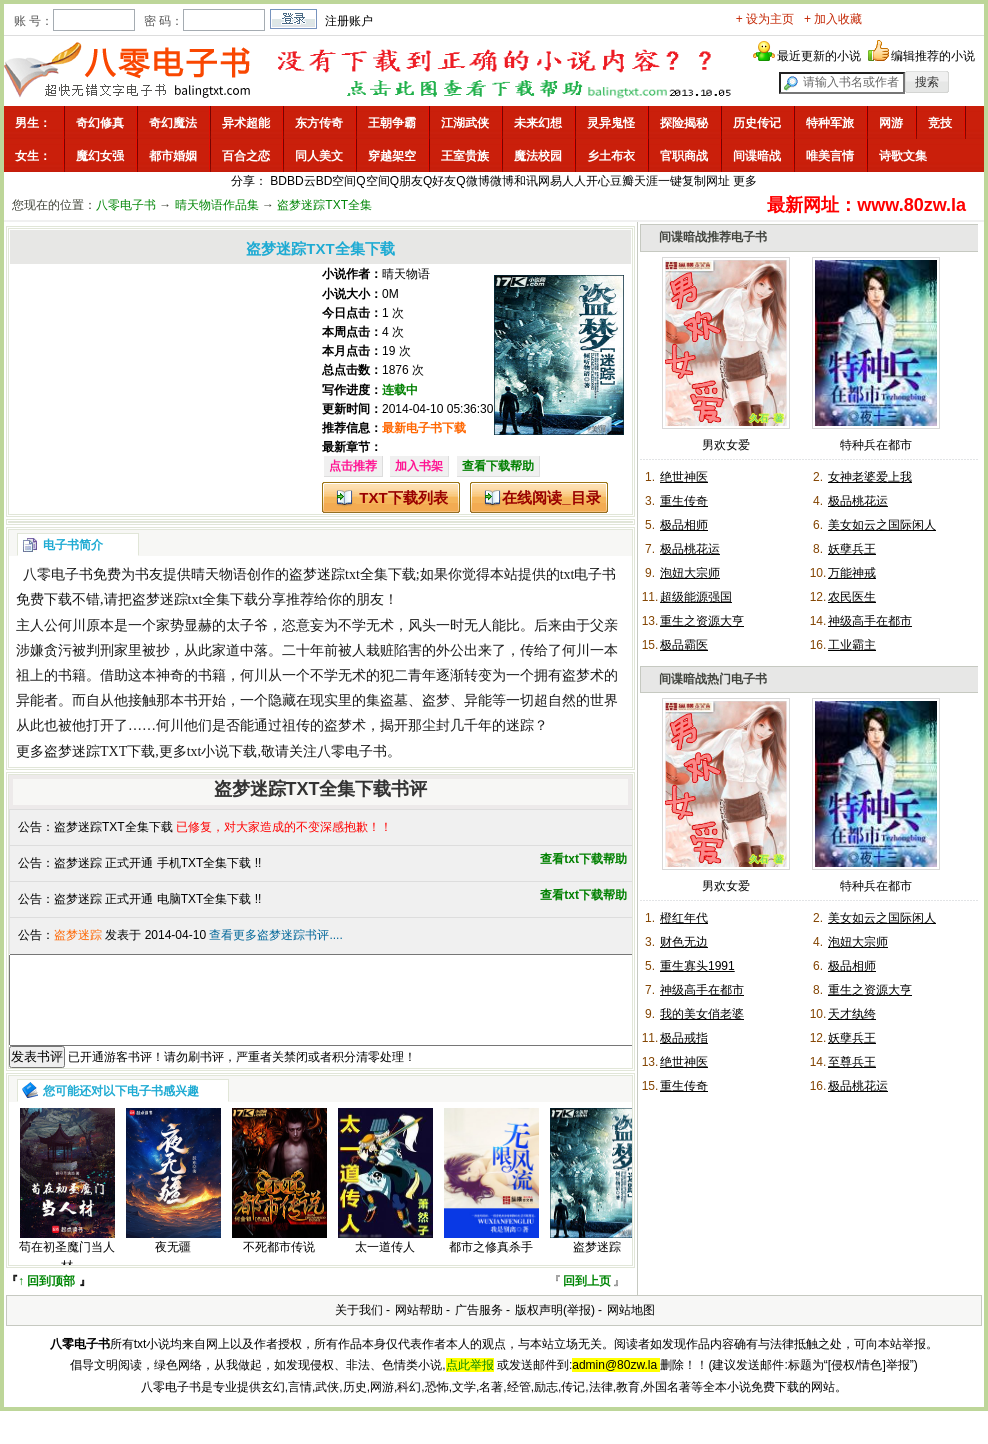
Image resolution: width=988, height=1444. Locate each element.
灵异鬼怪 (611, 123)
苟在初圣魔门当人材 (67, 1274)
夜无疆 (173, 1265)
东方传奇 (319, 123)
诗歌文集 (903, 156)
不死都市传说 (279, 1265)
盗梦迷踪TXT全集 (324, 205)
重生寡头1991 (697, 966)
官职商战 (684, 156)
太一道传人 (385, 1265)
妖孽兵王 (852, 549)
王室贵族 (465, 156)
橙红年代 (684, 918)
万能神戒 (852, 573)
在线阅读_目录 (551, 497)
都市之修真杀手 (491, 1265)
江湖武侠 (465, 123)
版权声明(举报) (555, 1328)
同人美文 (319, 156)
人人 (574, 181)
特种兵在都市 (876, 445)
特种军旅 (830, 123)
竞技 (940, 123)
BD (278, 181)
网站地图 (631, 1328)
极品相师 (684, 525)
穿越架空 (392, 156)
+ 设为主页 (765, 19)
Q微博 (472, 181)
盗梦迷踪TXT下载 (99, 751)
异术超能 (246, 123)
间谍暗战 (757, 156)
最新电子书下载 (424, 428)
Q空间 (372, 181)
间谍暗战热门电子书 (713, 679)
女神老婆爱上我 (870, 477)
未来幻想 (538, 123)
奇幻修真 (100, 123)
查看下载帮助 (498, 466)
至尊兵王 (852, 1062)
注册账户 (349, 21)
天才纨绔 (852, 1014)
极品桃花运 (858, 501)
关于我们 (359, 1328)
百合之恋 (246, 156)
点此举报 (470, 1383)
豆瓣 (622, 181)
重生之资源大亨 (702, 621)
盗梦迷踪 (597, 1265)
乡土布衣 (611, 156)
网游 (891, 123)
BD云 (301, 181)
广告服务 (479, 1328)
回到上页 (587, 1299)
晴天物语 (406, 274)
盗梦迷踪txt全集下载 (352, 574)
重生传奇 (684, 501)
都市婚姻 (173, 156)
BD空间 (336, 181)
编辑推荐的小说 (933, 56)
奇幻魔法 (173, 123)
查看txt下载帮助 (583, 859)
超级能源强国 (696, 597)
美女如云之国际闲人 (882, 525)
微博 (502, 181)
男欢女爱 (726, 445)
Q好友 (439, 181)
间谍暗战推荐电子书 (713, 237)
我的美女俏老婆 (702, 1014)
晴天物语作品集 (217, 205)
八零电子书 (126, 205)
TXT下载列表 (403, 497)
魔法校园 (538, 156)
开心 (598, 181)
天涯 (646, 181)
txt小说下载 (222, 751)
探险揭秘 (684, 123)
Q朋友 (406, 181)
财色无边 (684, 942)
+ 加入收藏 (833, 19)
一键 (670, 181)
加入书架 (419, 466)
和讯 (526, 181)
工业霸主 (852, 645)
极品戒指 (684, 1038)
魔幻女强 (100, 156)
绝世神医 (684, 477)
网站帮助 (419, 1328)
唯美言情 (830, 156)
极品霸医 (684, 645)
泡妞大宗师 (690, 573)
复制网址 (706, 181)
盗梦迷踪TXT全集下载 (113, 827)
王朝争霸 (392, 123)
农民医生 (852, 597)
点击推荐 (353, 466)
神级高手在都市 (870, 621)
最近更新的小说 (819, 56)
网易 (550, 181)
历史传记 (757, 123)
